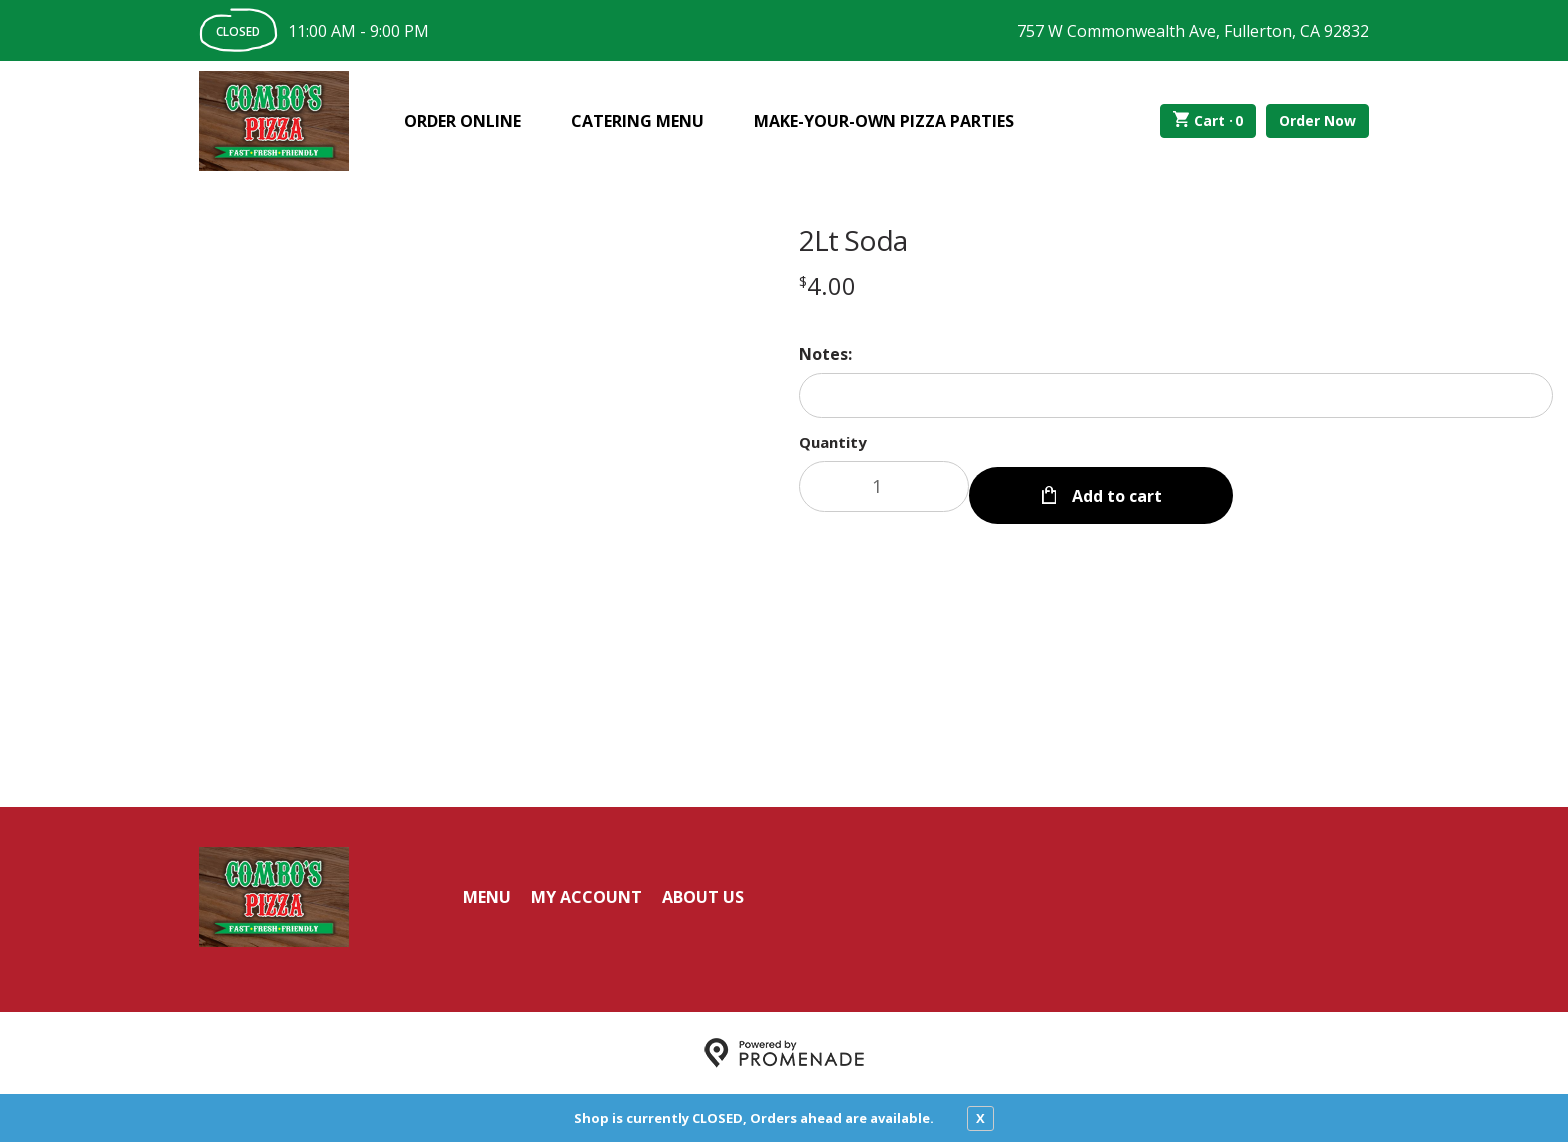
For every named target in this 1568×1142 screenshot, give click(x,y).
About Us (703, 897)
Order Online (462, 121)
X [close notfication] (980, 1118)
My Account (586, 897)
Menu (487, 897)
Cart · (1208, 121)
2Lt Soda (853, 240)
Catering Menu (637, 121)
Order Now (1317, 120)
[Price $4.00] (827, 285)
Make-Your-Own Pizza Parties (884, 121)
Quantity (833, 442)
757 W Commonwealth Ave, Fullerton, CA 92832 (1193, 31)
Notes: (825, 354)
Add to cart (1115, 486)
